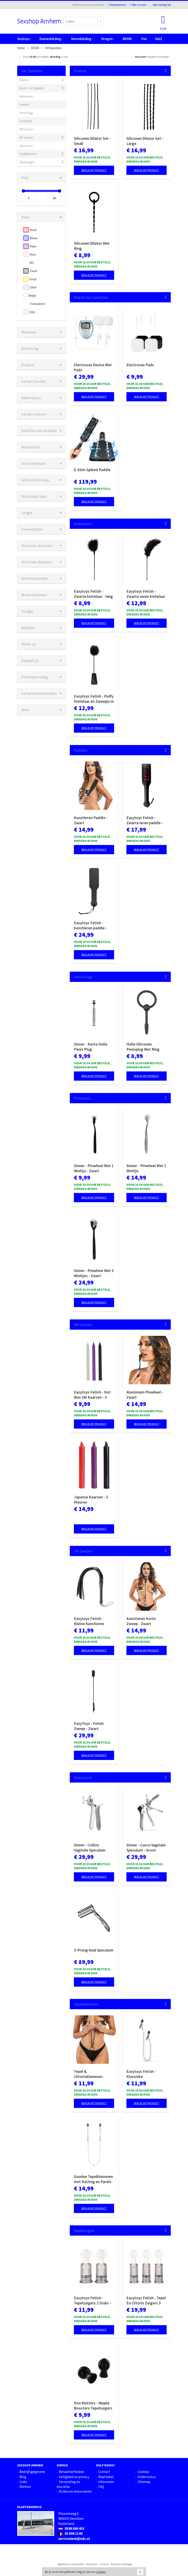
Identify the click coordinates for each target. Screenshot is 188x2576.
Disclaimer (91, 2564)
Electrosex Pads (140, 364)
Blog (22, 2477)
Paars (33, 246)
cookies (101, 2572)
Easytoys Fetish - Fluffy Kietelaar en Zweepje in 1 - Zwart (94, 699)
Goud (33, 279)
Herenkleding (82, 39)
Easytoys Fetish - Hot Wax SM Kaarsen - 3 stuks (92, 1395)
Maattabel (106, 2477)
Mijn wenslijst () (160, 5)
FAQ (101, 2486)
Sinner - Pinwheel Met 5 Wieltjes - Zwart (94, 1273)
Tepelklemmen (28, 154)
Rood (33, 230)
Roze (33, 254)
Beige (32, 295)
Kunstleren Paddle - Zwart (91, 820)
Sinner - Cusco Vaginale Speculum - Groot (146, 1847)
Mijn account (138, 5)
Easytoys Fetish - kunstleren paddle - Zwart (90, 925)
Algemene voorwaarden (70, 2564)
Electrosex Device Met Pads (93, 367)
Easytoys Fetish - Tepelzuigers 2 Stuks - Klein (92, 2300)
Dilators (24, 80)
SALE (158, 39)
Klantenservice (117, 5)
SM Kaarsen (26, 129)
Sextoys (24, 39)
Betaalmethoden (71, 2471)
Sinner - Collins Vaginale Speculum (89, 1847)
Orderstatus (147, 2477)
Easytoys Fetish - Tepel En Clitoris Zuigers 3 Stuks (146, 2300)
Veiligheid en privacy (74, 2477)
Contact (104, 2471)
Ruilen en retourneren (75, 2491)
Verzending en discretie (68, 2484)
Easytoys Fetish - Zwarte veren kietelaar (145, 594)
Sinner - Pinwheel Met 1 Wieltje (146, 1168)
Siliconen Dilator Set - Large (144, 141)
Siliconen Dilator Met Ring (92, 246)
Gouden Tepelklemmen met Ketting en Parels (93, 2179)
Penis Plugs (26, 113)
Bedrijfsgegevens (32, 2471)
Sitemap (144, 2482)
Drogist (107, 39)
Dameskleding (51, 39)
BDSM (128, 39)
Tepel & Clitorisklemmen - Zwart (89, 2074)
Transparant (37, 304)
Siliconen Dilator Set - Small (92, 141)
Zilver (33, 287)
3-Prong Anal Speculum (93, 1950)
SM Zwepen (26, 137)
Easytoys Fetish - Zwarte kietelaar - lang (93, 594)
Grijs (32, 312)
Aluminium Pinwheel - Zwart (144, 1395)
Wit (32, 263)
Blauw (34, 238)
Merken (25, 2486)
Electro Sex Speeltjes (31, 88)
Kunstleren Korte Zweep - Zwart (141, 1621)
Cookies (143, 2471)
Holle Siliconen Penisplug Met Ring (142, 1047)
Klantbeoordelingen (122, 2564)
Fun (144, 39)
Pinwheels (25, 121)
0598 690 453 (71, 2528)
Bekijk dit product (94, 170)
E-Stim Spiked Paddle (92, 469)
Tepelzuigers (27, 162)
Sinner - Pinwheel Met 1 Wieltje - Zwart (94, 1168)
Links (23, 2482)
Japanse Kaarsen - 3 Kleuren (91, 1500)
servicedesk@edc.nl (74, 2538)
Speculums (26, 146)
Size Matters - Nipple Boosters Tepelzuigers (93, 2405)
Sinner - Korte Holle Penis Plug (90, 1047)
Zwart (33, 271)
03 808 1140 (70, 2533)
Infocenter (106, 2482)
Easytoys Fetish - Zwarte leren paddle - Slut (144, 820)
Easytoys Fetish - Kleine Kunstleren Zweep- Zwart (89, 1621)
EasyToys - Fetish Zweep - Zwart (89, 1726)
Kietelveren (26, 96)
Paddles (24, 105)
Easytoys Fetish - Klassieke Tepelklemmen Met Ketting (142, 2074)
